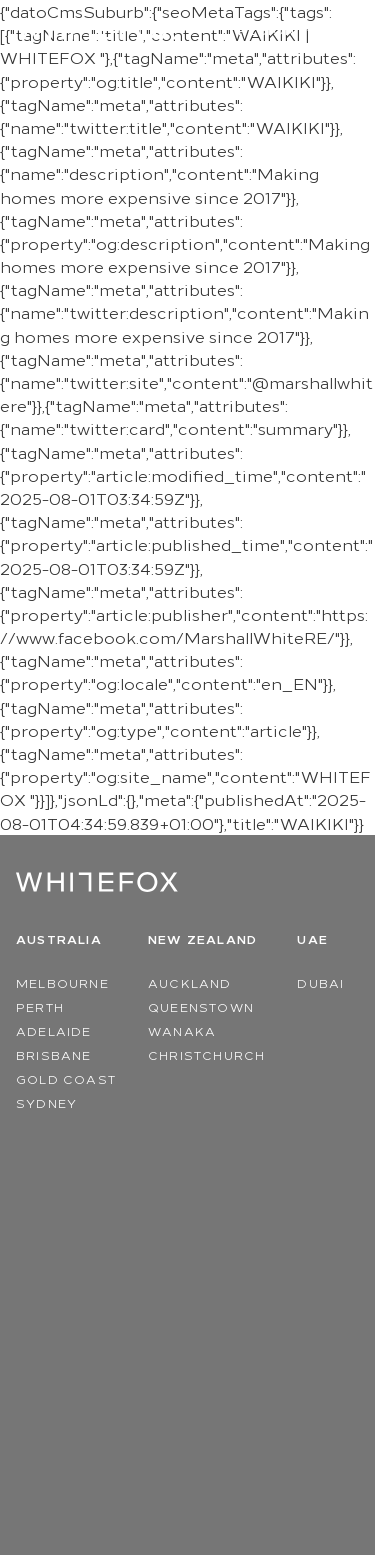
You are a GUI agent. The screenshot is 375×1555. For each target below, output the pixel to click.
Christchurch (206, 1054)
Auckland (190, 982)
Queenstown (201, 1006)
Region (278, 30)
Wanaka (182, 1030)
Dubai (320, 982)
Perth (40, 1006)
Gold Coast (66, 1078)
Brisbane (54, 1054)
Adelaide (54, 1030)
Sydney (46, 1102)
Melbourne (62, 982)
